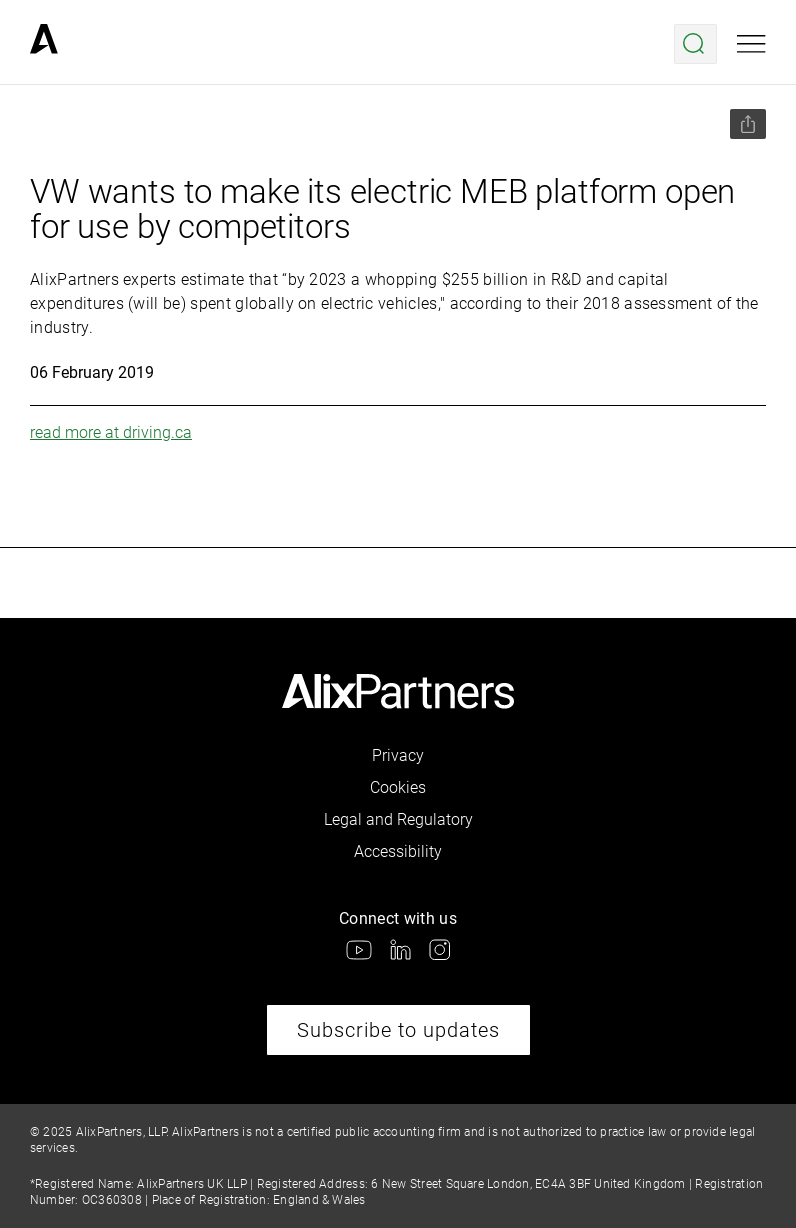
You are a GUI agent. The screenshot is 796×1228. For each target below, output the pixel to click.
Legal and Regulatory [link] (398, 819)
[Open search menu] (695, 44)
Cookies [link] (398, 787)
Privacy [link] (398, 755)
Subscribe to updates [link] (398, 1030)
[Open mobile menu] (751, 44)
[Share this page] (748, 124)
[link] (44, 44)
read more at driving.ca (111, 432)
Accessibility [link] (398, 851)
